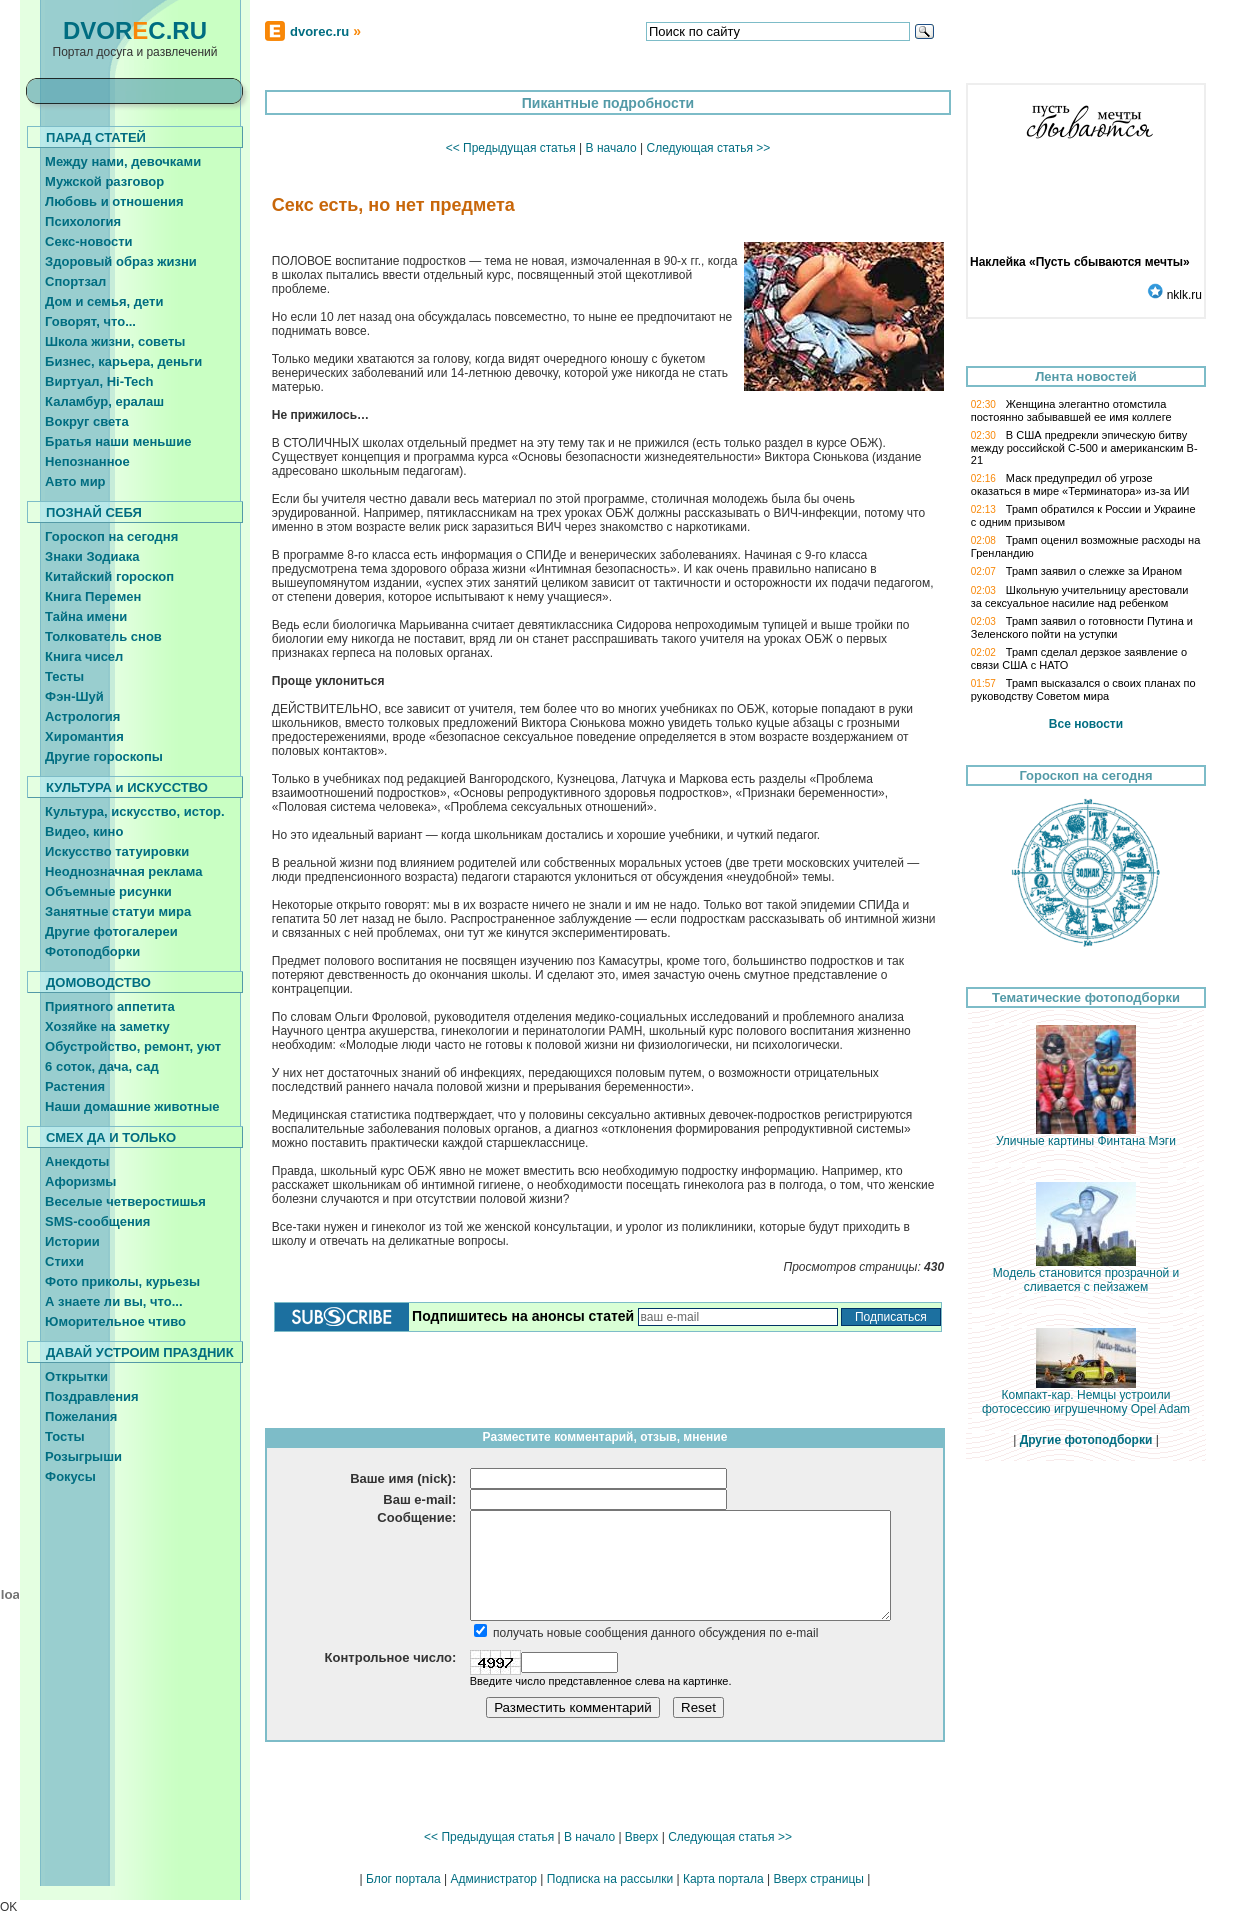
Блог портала (403, 1879)
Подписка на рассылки (610, 1879)
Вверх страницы (818, 1879)
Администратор (493, 1879)
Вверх (641, 1837)
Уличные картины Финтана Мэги (1086, 1135)
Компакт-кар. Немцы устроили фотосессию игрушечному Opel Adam (1086, 1396)
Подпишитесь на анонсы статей (523, 1316)
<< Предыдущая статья (511, 148)
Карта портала (723, 1879)
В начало (611, 148)
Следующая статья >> (708, 148)
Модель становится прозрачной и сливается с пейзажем (1086, 1274)
